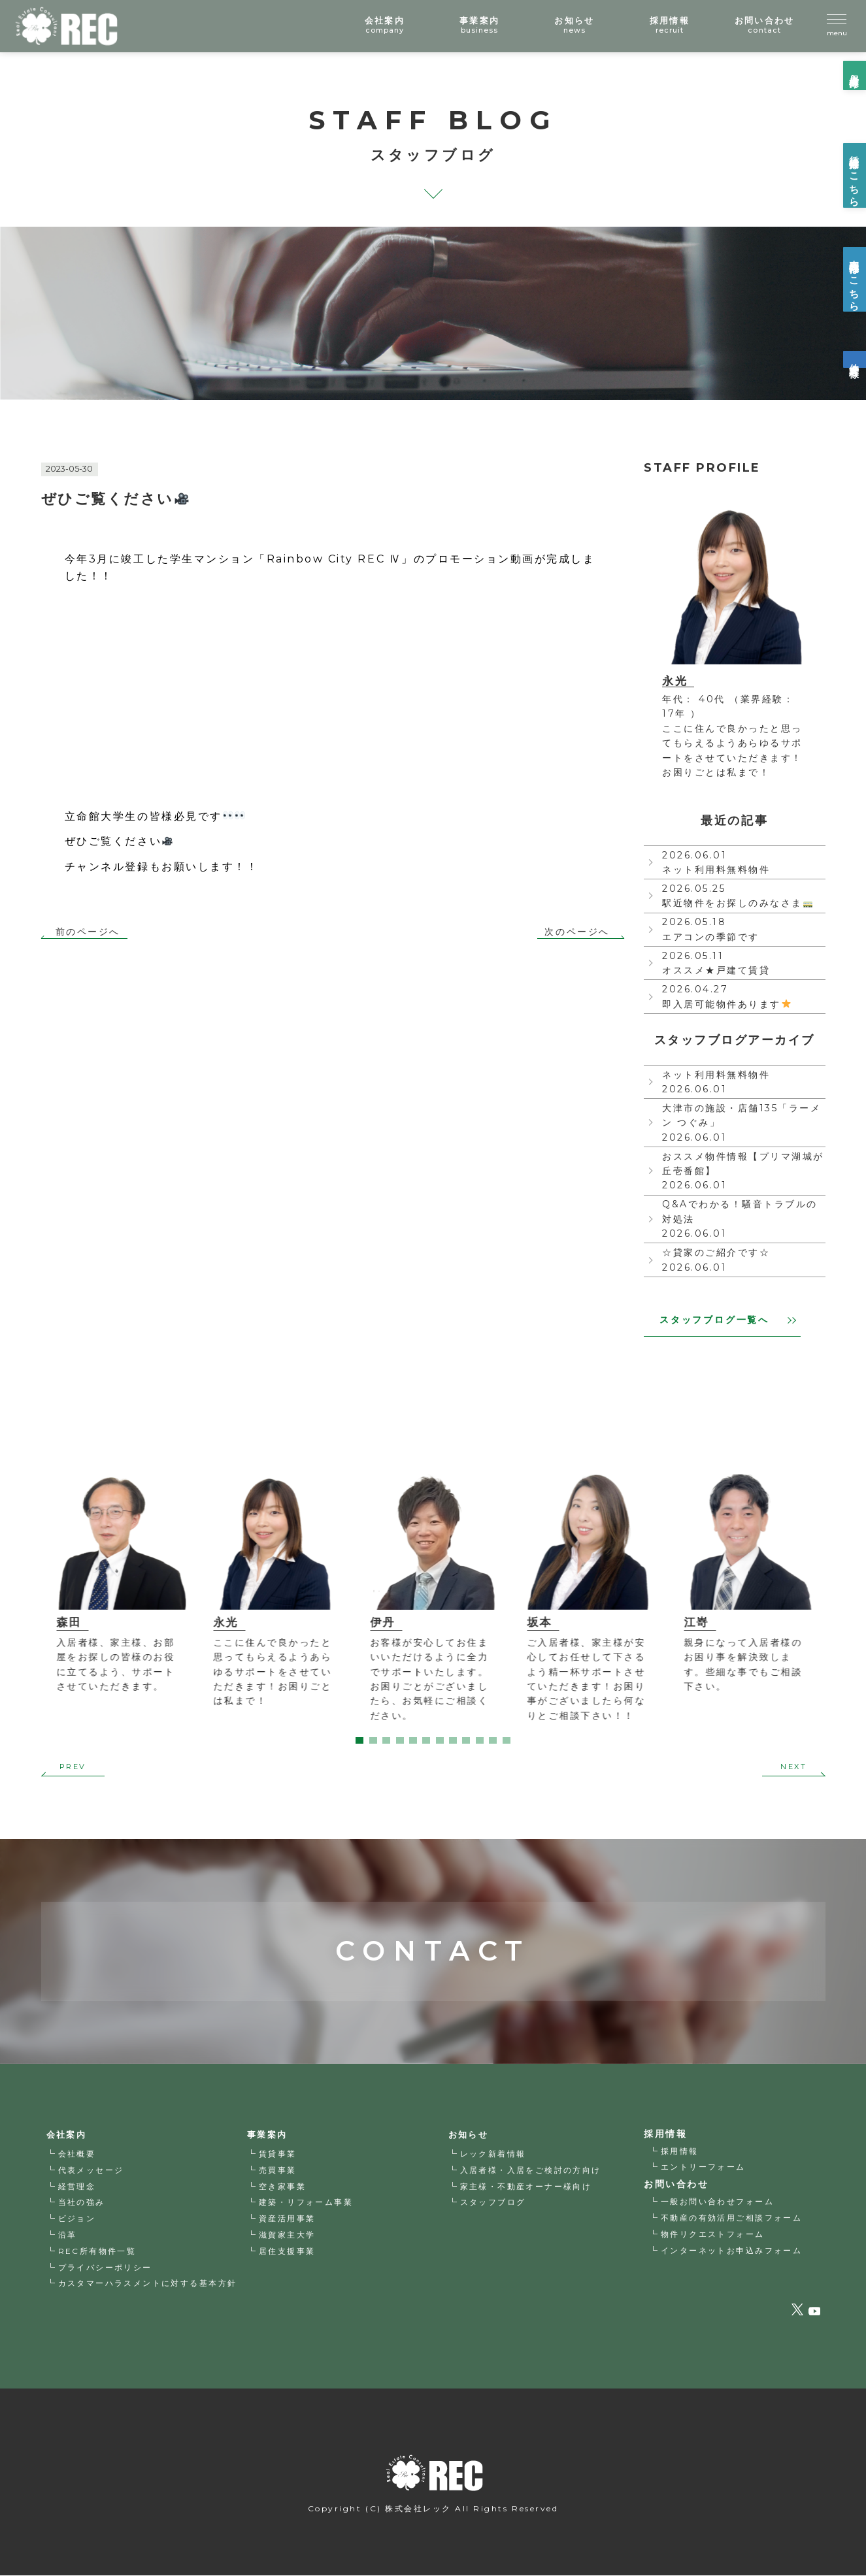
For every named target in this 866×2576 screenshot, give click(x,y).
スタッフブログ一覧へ (727, 1320)
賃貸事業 (278, 2154)
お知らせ (469, 2135)
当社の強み (82, 2203)
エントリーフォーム (703, 2167)
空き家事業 (283, 2187)
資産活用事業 (287, 2219)
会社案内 (68, 2135)
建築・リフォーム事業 (306, 2203)
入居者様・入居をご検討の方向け (531, 2171)
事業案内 (268, 2135)
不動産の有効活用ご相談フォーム (732, 2218)
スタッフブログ (493, 2203)
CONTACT (433, 1913)
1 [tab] (359, 1740)
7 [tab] (440, 1740)
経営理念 (77, 2187)
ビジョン (77, 2219)
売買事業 (278, 2171)
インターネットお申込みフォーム (732, 2250)
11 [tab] (493, 1740)
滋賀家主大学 (287, 2235)
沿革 (67, 2235)
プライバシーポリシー (105, 2268)
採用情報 (680, 2151)
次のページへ (576, 932)
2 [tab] (373, 1740)
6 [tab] (426, 1740)
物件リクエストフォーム (713, 2234)
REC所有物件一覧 (97, 2252)
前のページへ (88, 932)
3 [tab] (386, 1740)
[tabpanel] (119, 1585)
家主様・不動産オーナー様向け (526, 2187)
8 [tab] (453, 1740)
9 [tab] (466, 1740)
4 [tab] (400, 1740)
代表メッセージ (91, 2171)
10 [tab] (480, 1740)
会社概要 (77, 2154)
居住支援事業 (287, 2252)
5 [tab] (413, 1740)
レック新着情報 (493, 2154)
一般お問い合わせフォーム (717, 2201)
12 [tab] (506, 1740)
